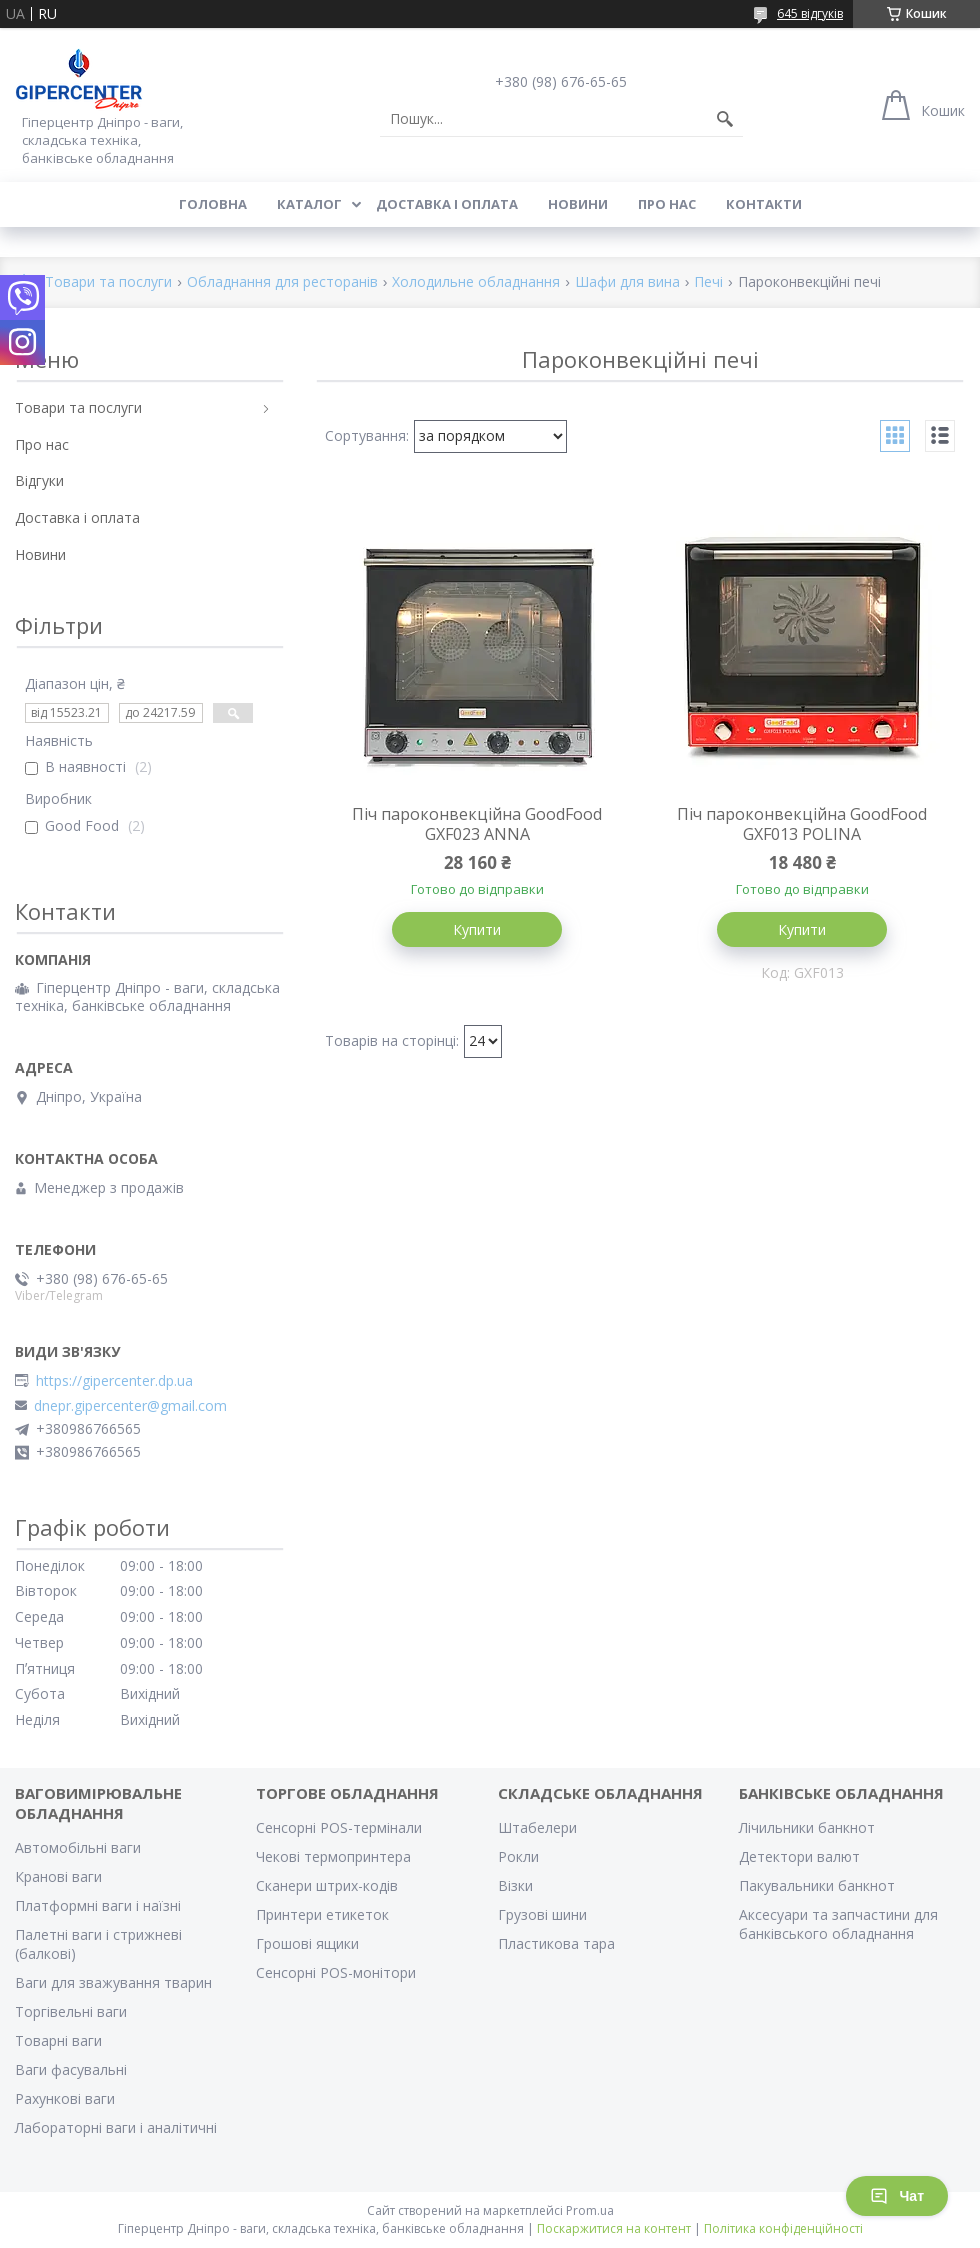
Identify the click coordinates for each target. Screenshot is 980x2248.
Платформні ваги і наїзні (98, 1905)
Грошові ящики (307, 1943)
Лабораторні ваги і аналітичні (116, 2127)
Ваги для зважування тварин (113, 1982)
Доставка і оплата (447, 204)
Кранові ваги (58, 1876)
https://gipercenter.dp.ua (114, 1381)
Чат (897, 2196)
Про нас (667, 204)
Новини (578, 204)
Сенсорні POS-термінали (339, 1827)
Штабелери (537, 1827)
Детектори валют (799, 1856)
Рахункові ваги (65, 2098)
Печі (708, 282)
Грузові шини (542, 1914)
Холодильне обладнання (476, 282)
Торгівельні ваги (71, 2011)
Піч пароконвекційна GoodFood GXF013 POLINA (802, 824)
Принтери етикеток (322, 1914)
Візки (515, 1885)
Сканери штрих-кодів (327, 1885)
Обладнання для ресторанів (282, 282)
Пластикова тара (556, 1943)
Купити (477, 929)
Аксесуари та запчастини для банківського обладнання (838, 1924)
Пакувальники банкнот (817, 1885)
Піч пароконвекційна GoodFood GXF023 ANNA (477, 824)
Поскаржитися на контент (614, 2228)
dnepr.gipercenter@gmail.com (130, 1406)
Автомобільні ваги (78, 1847)
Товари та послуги (108, 282)
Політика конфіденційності (783, 2228)
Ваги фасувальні (71, 2069)
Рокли (518, 1856)
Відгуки (39, 480)
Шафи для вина (627, 282)
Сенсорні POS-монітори (336, 1972)
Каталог (309, 204)
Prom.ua (590, 2210)
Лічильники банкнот (807, 1827)
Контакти (764, 204)
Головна (213, 204)
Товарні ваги (58, 2040)
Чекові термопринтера (333, 1856)
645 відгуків (810, 13)
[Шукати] (725, 119)
